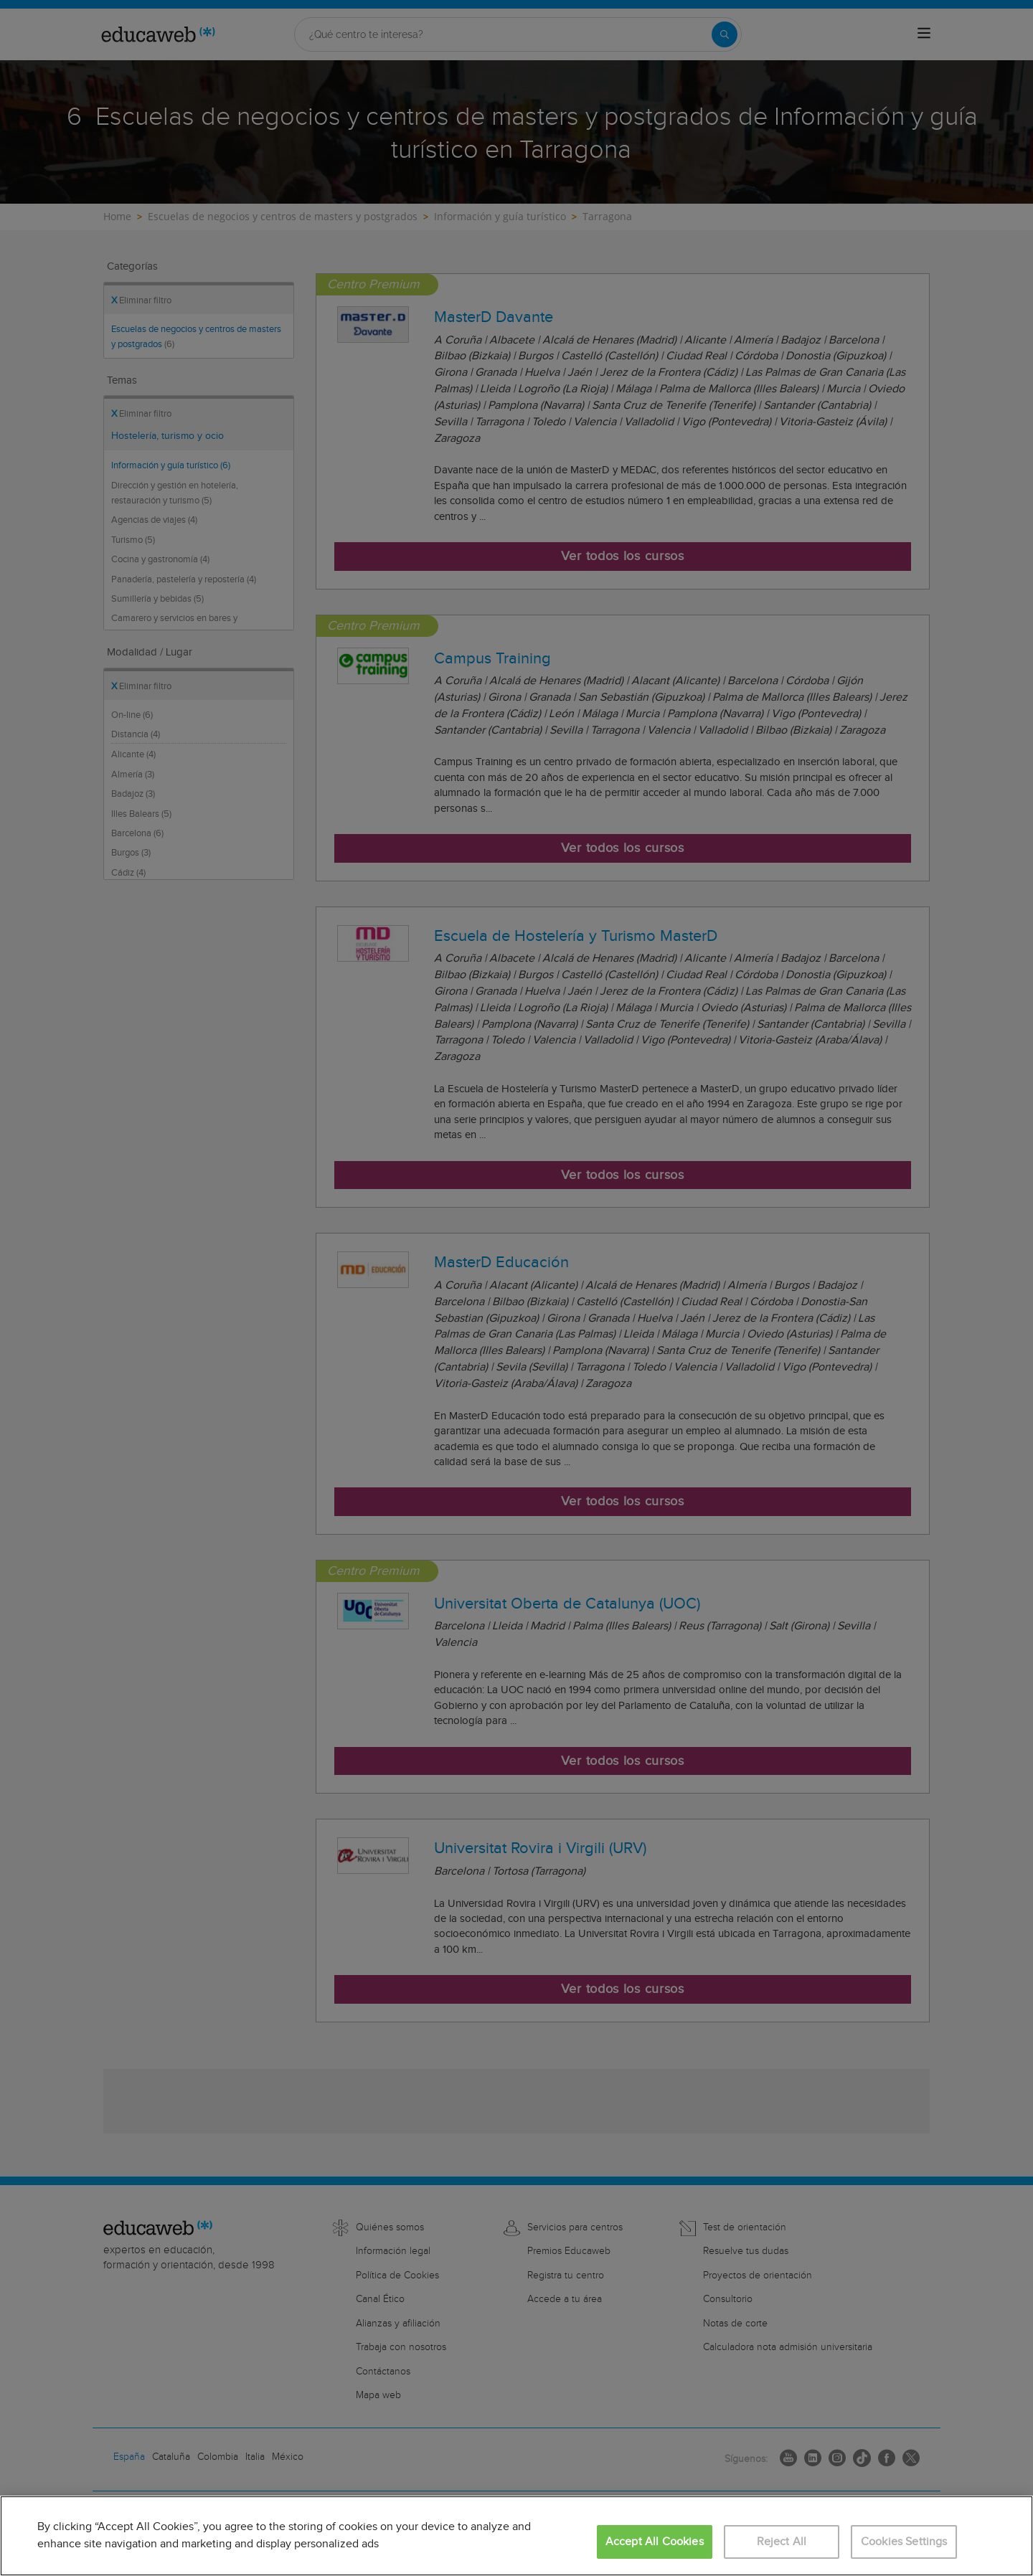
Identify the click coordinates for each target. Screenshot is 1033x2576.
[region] (516, 2536)
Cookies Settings (904, 2542)
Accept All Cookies (654, 2542)
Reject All (782, 2542)
